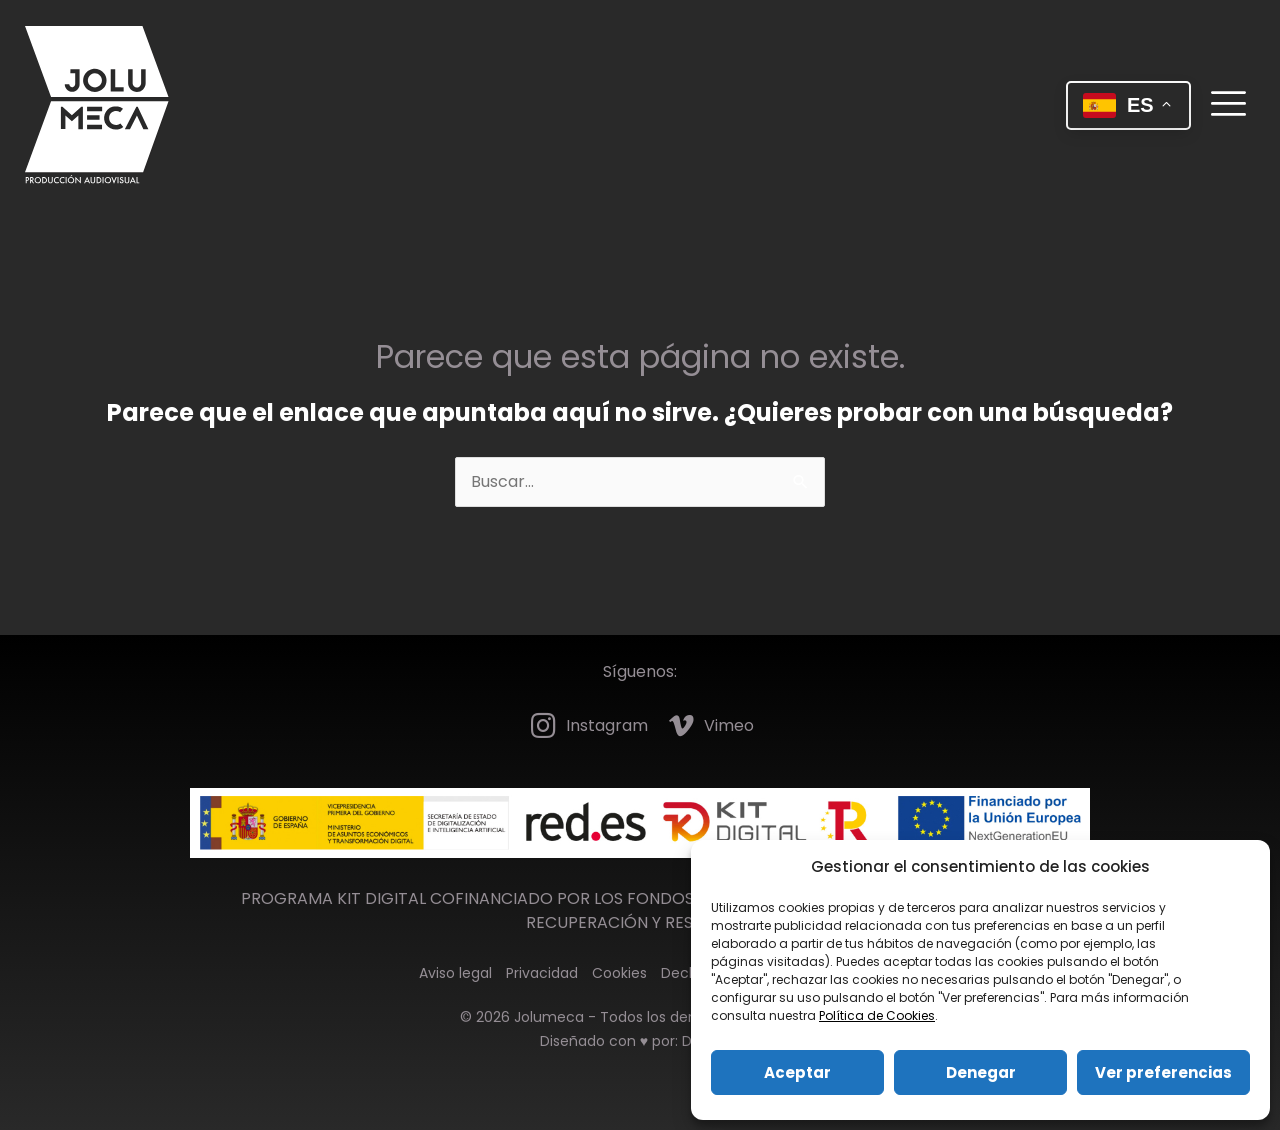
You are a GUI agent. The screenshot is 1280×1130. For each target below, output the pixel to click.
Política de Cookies (877, 1015)
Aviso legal (455, 973)
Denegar (981, 1072)
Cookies (619, 973)
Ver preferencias (1163, 1072)
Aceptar (797, 1072)
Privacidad (542, 973)
